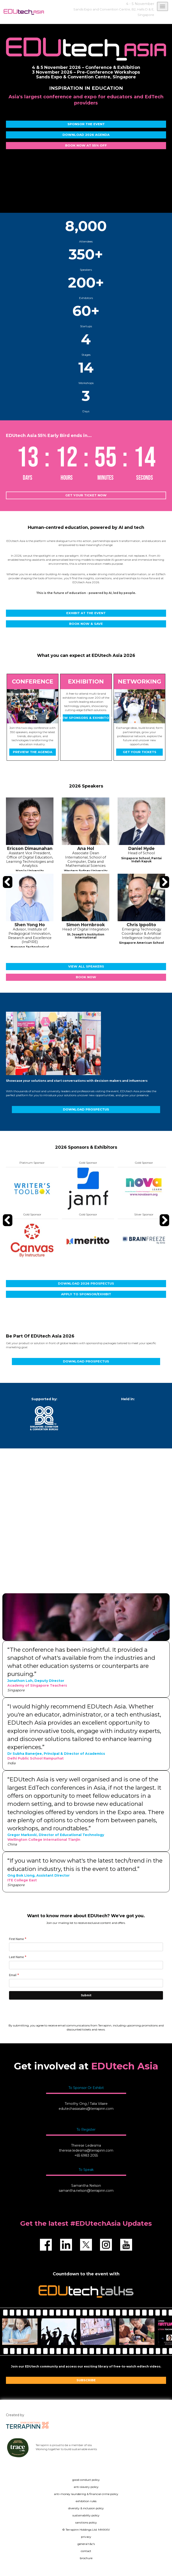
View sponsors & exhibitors (86, 718)
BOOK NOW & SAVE (86, 624)
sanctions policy (86, 2522)
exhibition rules (86, 2501)
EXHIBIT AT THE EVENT (86, 613)
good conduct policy (86, 2479)
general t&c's (86, 2544)
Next (165, 887)
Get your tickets (139, 752)
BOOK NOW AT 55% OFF (86, 145)
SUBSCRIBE (86, 2380)
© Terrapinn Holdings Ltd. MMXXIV (86, 2529)
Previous (8, 887)
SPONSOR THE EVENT (86, 124)
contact (86, 2551)
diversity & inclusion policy (86, 2508)
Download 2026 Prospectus (86, 1283)
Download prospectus (86, 1109)
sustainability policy (86, 2515)
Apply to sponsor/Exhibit (86, 1294)
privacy (86, 2536)
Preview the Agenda (32, 752)
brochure (86, 2558)
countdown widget (86, 462)
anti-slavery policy (86, 2487)
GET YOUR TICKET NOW (86, 495)
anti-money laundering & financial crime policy (86, 2494)
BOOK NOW (86, 977)
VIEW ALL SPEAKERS (86, 966)
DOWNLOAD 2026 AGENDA (86, 135)
